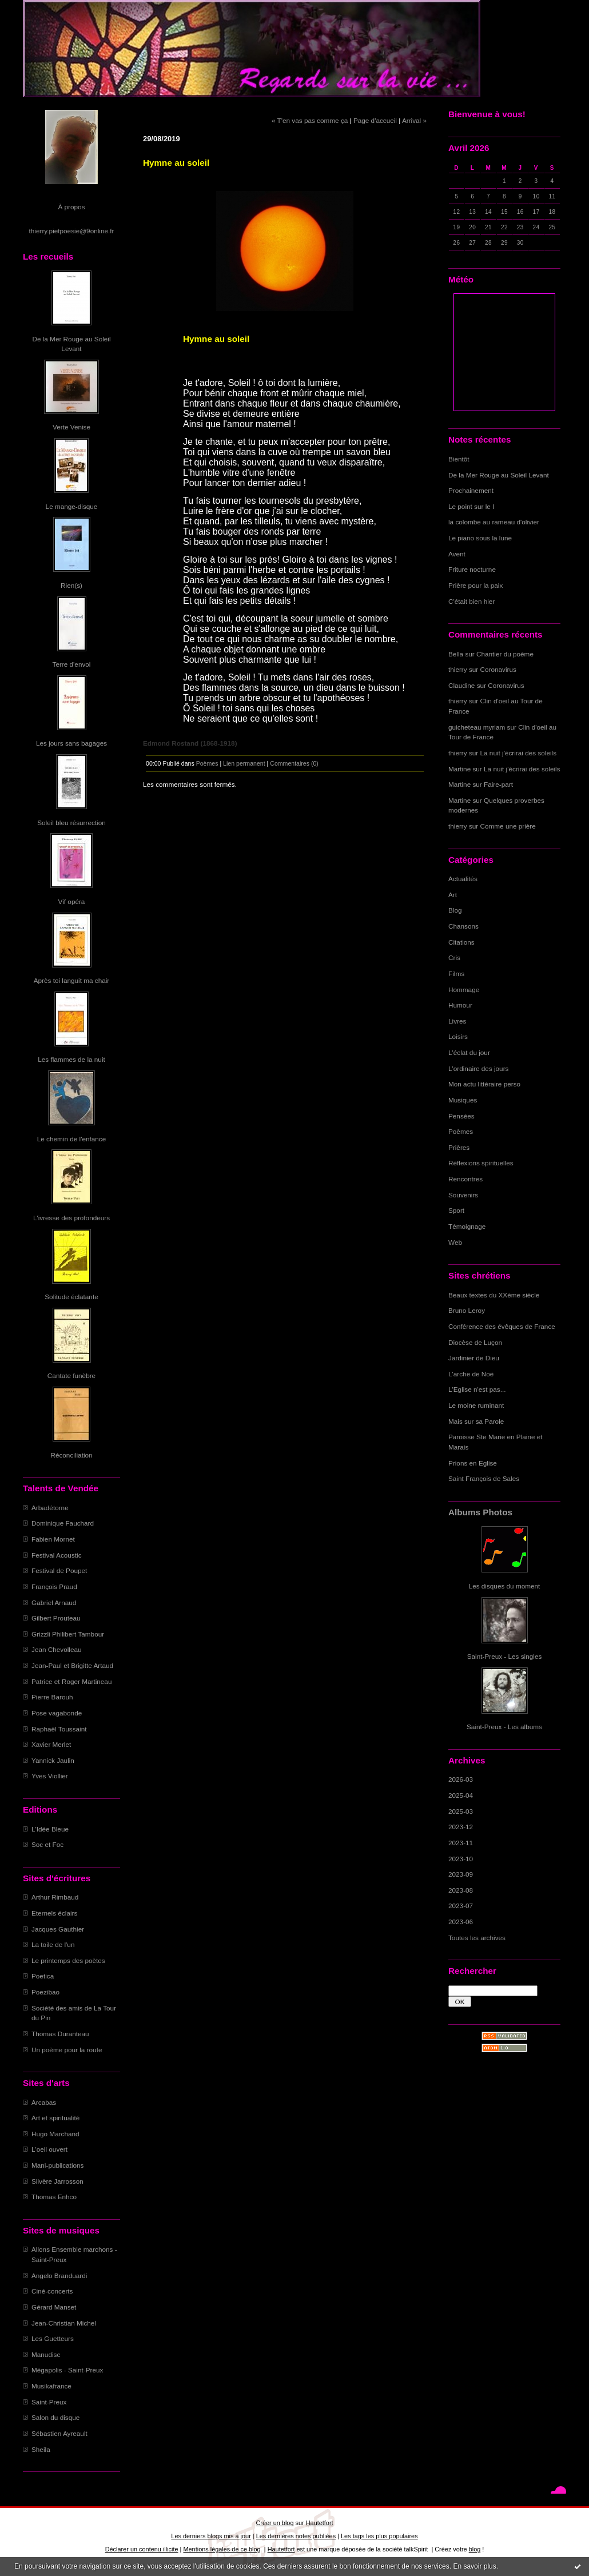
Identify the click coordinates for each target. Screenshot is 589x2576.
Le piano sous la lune (480, 538)
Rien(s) (71, 585)
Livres (457, 1021)
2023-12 (460, 1826)
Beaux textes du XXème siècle (493, 1295)
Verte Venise (71, 427)
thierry (457, 669)
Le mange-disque (72, 506)
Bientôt (458, 459)
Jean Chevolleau (56, 1649)
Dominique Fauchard (62, 1523)
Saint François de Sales (483, 1478)
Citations (461, 942)
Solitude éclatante (71, 1296)
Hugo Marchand (55, 2133)
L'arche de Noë (471, 1373)
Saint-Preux (48, 2402)
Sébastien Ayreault (59, 2433)
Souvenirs (463, 1195)
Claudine (461, 685)
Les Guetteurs (52, 2338)
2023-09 (460, 1874)
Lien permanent (244, 763)
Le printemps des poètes (68, 1960)
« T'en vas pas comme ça (310, 120)
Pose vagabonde (56, 1713)
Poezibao (45, 1992)
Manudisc (45, 2354)
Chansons (463, 926)
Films (456, 973)
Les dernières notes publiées (296, 2536)
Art (452, 894)
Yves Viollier (49, 1775)
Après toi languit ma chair (72, 980)
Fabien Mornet (53, 1539)
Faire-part (498, 784)
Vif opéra (71, 901)
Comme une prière (508, 826)
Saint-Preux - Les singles (504, 1656)
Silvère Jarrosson (57, 2181)
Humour (460, 1005)
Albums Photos (480, 1512)
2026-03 (460, 1779)
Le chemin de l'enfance (71, 1138)
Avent (456, 554)
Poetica (42, 1976)
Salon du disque (55, 2417)
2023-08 (460, 1890)
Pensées (461, 1116)
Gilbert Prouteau (56, 1618)
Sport (456, 1210)
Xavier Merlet (51, 1744)
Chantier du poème (505, 654)
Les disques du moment (504, 1586)
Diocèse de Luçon (475, 1342)
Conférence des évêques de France (501, 1326)
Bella (455, 654)
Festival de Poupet (59, 1570)
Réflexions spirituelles (481, 1162)
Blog (455, 910)
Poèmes (460, 1131)
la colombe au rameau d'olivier (493, 521)
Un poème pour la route (66, 2049)
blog (475, 2549)
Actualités (462, 878)
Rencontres (465, 1179)
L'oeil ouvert (49, 2149)
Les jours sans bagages (71, 743)
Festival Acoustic (56, 1555)
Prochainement (471, 490)
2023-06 (460, 1921)
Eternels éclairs (54, 1913)
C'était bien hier (471, 601)
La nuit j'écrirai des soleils (518, 753)
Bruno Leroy (466, 1310)
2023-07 (460, 1905)
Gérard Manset (53, 2307)
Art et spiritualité (55, 2117)
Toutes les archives (477, 1937)
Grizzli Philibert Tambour (67, 1634)
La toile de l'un (52, 1944)
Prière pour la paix (475, 585)
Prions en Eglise (472, 1463)
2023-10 (460, 1858)
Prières (458, 1147)
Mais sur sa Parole (476, 1421)
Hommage (463, 989)
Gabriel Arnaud (53, 1602)
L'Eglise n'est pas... (477, 1389)
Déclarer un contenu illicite (141, 2549)
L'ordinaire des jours (478, 1068)
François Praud (54, 1586)
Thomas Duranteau (60, 2033)
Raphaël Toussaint (58, 1729)
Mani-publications (57, 2165)
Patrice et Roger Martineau (71, 1681)
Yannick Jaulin (52, 1760)
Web (455, 1242)
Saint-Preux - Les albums (504, 1726)
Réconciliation (71, 1455)
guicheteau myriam (476, 727)
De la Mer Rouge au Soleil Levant (498, 475)
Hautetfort (319, 2522)
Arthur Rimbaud (54, 1897)
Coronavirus (498, 669)
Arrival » (414, 120)
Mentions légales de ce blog (221, 2549)
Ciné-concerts (52, 2291)
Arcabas (43, 2102)
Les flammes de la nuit (71, 1059)
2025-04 (460, 1795)
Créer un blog (274, 2522)
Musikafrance (51, 2386)
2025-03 (460, 1811)
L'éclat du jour (469, 1052)
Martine (459, 769)
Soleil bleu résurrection (71, 822)
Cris (454, 957)
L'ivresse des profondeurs (71, 1217)
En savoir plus (474, 2566)
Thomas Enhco (54, 2196)
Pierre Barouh (52, 1697)
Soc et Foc (47, 1844)
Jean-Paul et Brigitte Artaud (72, 1665)
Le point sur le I (471, 506)
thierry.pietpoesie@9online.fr (71, 230)
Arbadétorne (50, 1507)
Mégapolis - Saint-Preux (67, 2370)
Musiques (462, 1100)
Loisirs (458, 1036)
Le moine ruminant (476, 1405)
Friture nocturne (472, 569)
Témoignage (466, 1226)
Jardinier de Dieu (473, 1357)
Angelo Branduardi (59, 2275)
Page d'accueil (375, 120)
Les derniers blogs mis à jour (210, 2536)
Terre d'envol (72, 664)
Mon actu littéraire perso (484, 1084)
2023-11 (460, 1842)
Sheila (40, 2449)
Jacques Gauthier (57, 1929)
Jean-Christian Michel (63, 2323)
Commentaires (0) (294, 763)
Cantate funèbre (71, 1375)
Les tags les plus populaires (379, 2536)
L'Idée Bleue (50, 1829)
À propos (71, 206)
